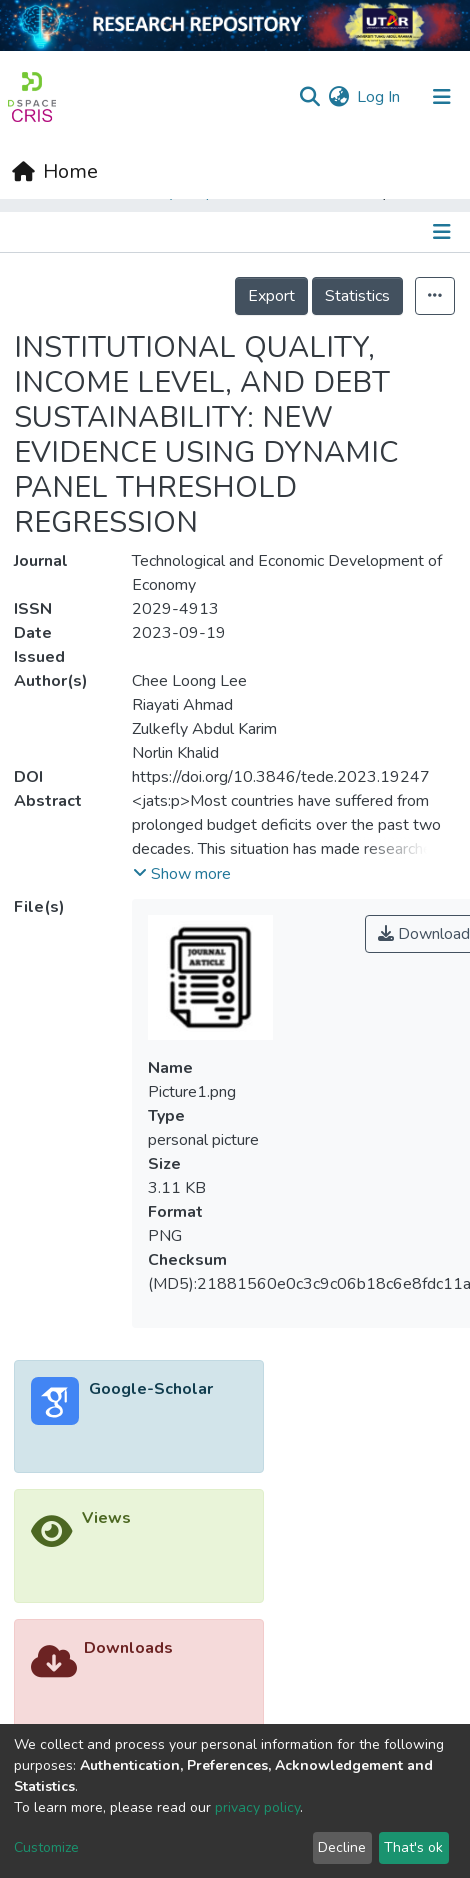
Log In (379, 97)
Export (271, 296)
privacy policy (257, 1807)
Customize (46, 1847)
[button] (338, 97)
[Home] (55, 172)
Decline (342, 1847)
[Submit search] (309, 97)
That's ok (413, 1847)
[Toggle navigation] (444, 232)
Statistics (357, 296)
